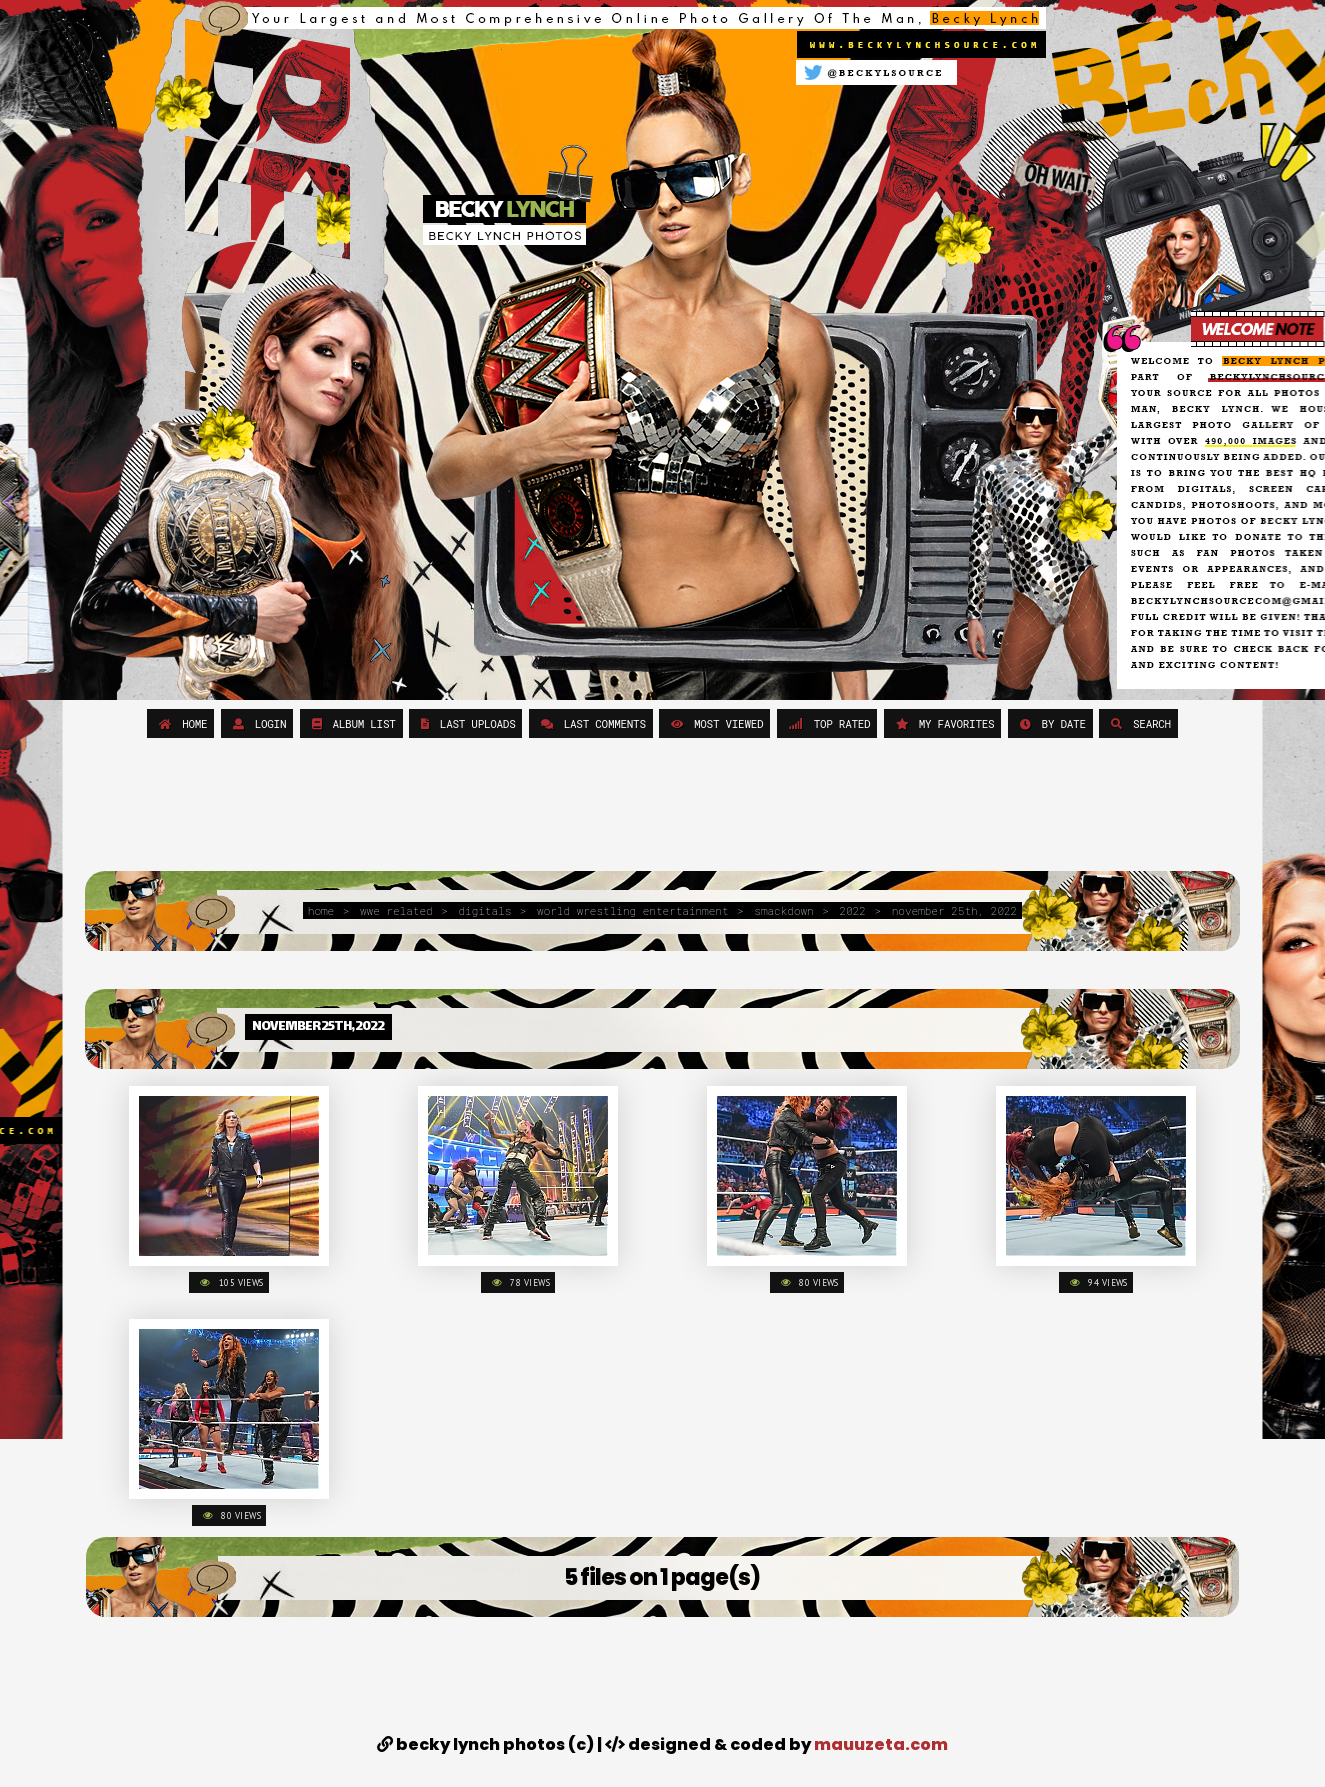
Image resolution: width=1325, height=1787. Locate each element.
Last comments (591, 723)
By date (1050, 723)
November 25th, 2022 (954, 910)
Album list (351, 723)
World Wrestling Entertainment (632, 910)
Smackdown (783, 910)
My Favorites (943, 723)
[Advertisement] (662, 807)
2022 (853, 910)
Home (180, 723)
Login (257, 723)
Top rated (827, 723)
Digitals (484, 910)
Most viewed (714, 723)
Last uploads (466, 723)
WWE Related (396, 910)
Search (1138, 723)
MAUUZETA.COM (881, 1744)
